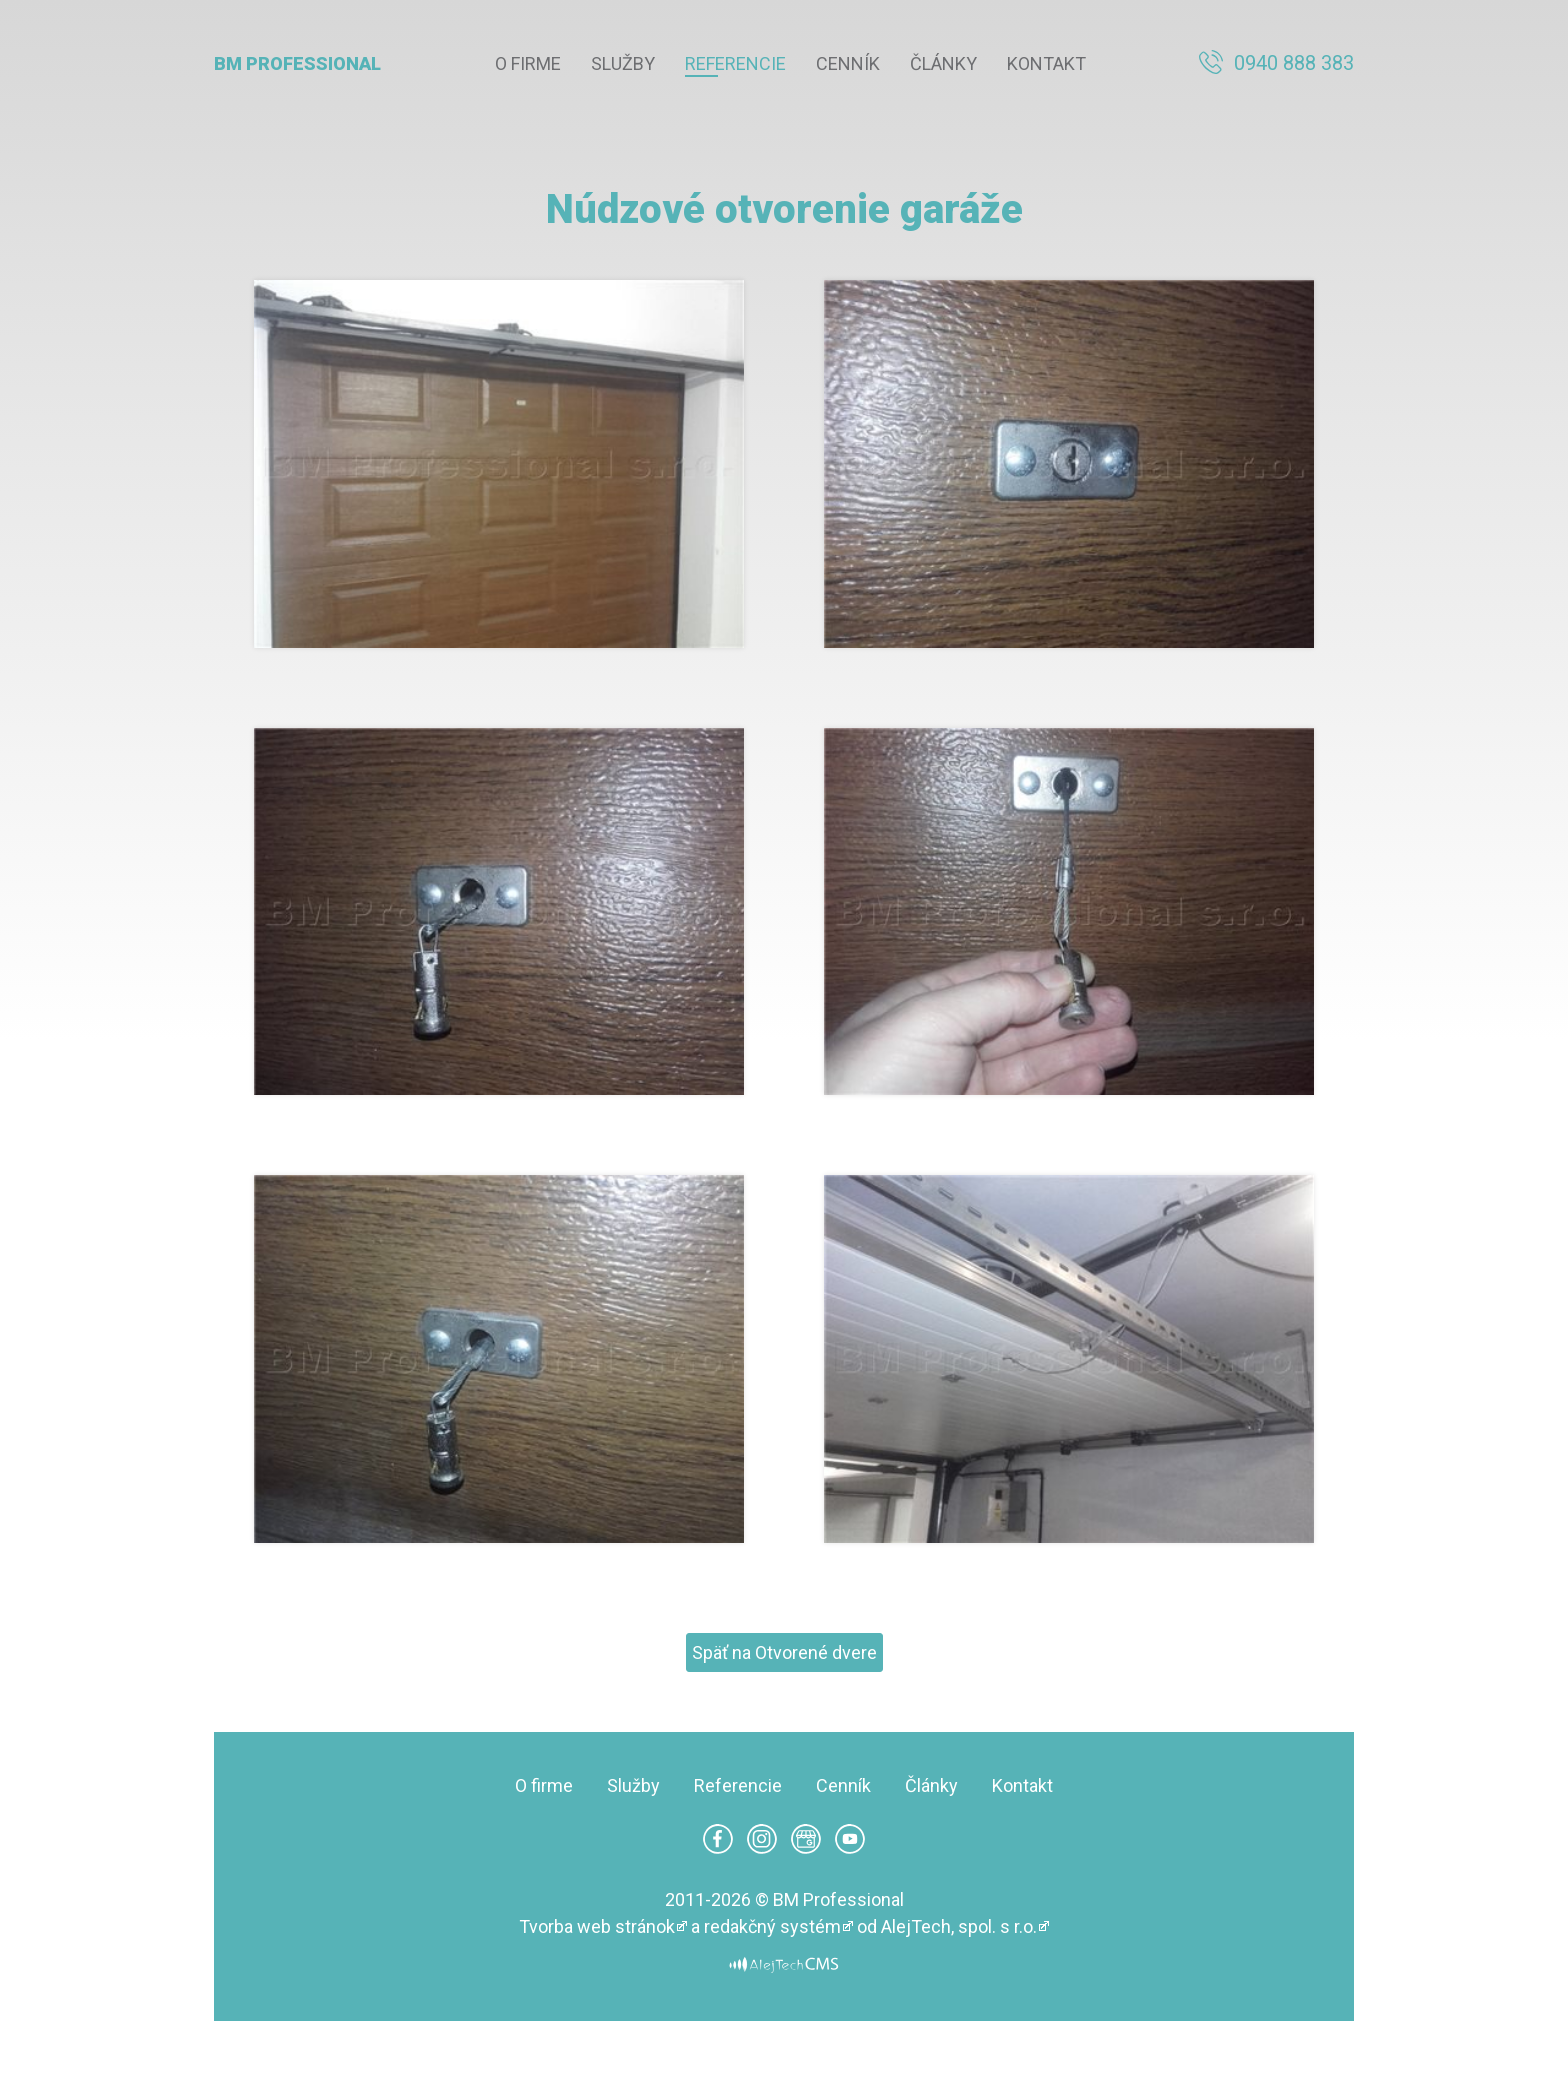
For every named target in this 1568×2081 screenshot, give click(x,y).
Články (943, 63)
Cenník (848, 63)
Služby (623, 63)
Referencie (735, 63)
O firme (528, 63)
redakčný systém (772, 1926)
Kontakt (1046, 63)
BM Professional (297, 63)
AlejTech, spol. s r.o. (959, 1926)
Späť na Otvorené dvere (784, 1652)
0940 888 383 (1294, 63)
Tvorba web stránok (597, 1926)
